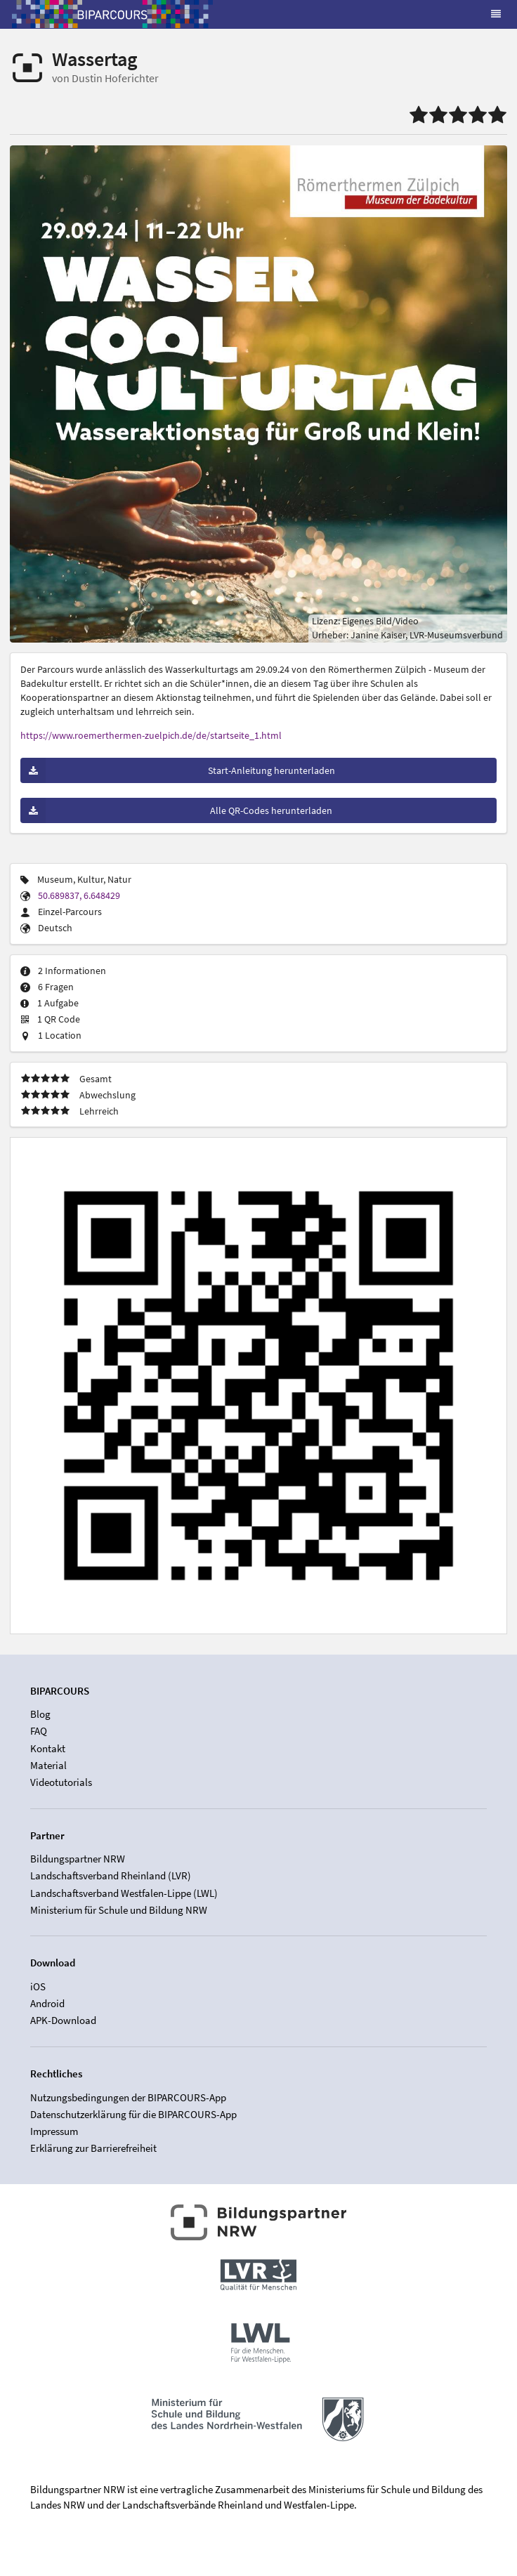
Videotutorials (61, 1782)
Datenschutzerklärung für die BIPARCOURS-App (133, 2114)
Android (47, 2003)
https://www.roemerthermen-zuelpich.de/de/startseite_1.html (151, 735)
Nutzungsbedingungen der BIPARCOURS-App (128, 2097)
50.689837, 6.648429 (79, 895)
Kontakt (47, 1748)
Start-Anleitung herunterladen (177, 770)
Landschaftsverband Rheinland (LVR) (110, 1875)
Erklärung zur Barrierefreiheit (93, 2148)
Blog (40, 1714)
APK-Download (63, 2020)
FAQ (38, 1730)
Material (48, 1765)
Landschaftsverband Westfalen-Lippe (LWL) (124, 1893)
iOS (38, 1986)
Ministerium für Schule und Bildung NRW (118, 1910)
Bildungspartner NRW (77, 1859)
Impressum (54, 2131)
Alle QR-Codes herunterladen (176, 810)
